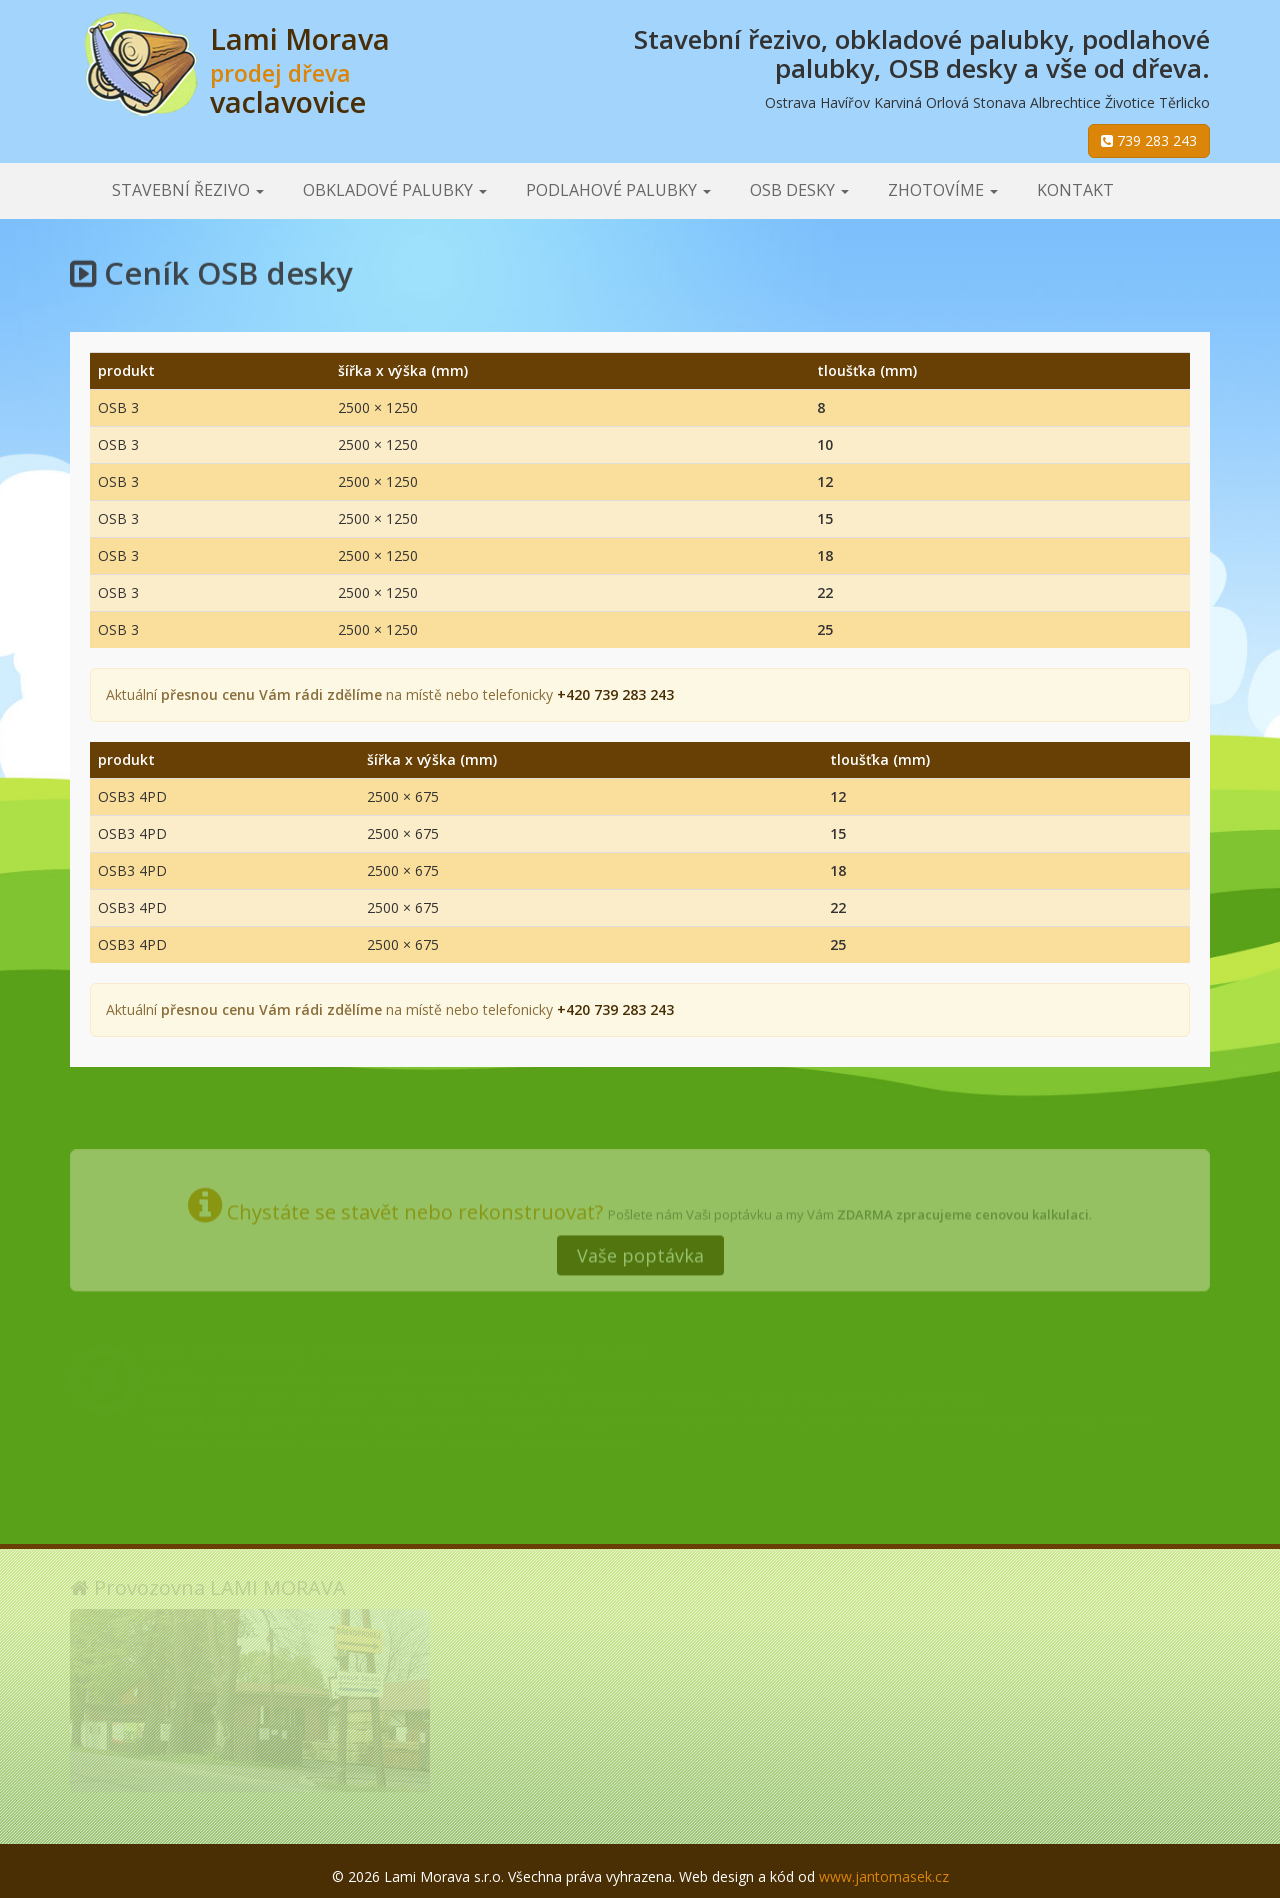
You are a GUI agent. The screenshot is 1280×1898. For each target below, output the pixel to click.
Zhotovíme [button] (943, 190)
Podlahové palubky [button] (618, 190)
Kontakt (1075, 190)
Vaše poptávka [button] (640, 1249)
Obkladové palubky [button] (395, 190)
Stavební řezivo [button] (188, 190)
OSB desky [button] (799, 190)
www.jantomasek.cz (884, 1876)
